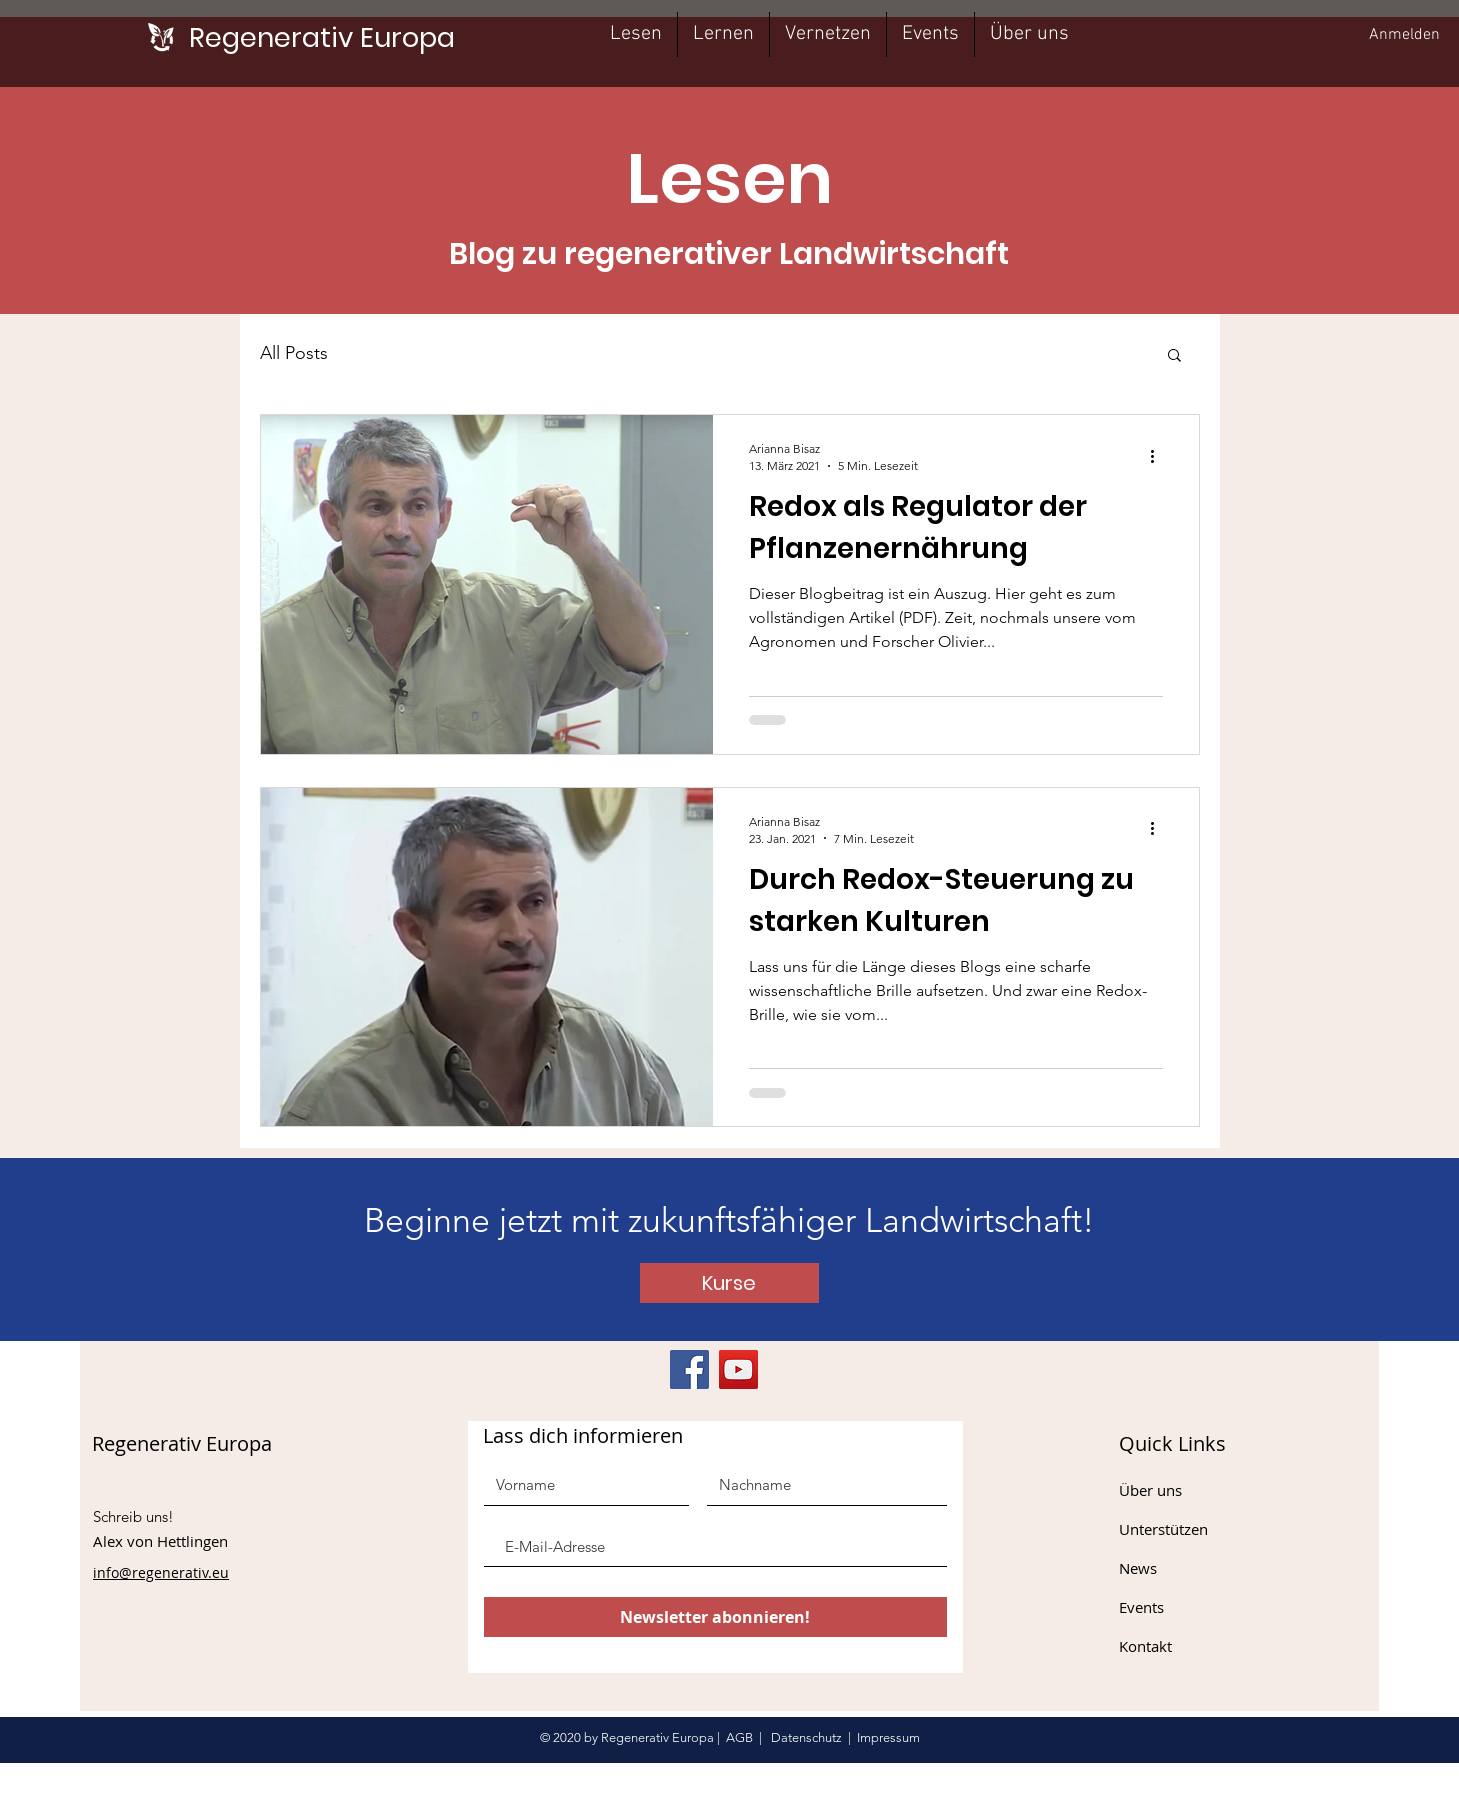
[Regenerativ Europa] (322, 37)
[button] (1174, 356)
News (1138, 1568)
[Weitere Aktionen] (1160, 456)
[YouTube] (738, 1369)
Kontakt (1145, 1646)
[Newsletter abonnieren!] (715, 1617)
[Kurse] (729, 1283)
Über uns (1150, 1490)
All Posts (294, 353)
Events (1141, 1607)
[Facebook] (689, 1369)
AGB (739, 1737)
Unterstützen (1163, 1529)
